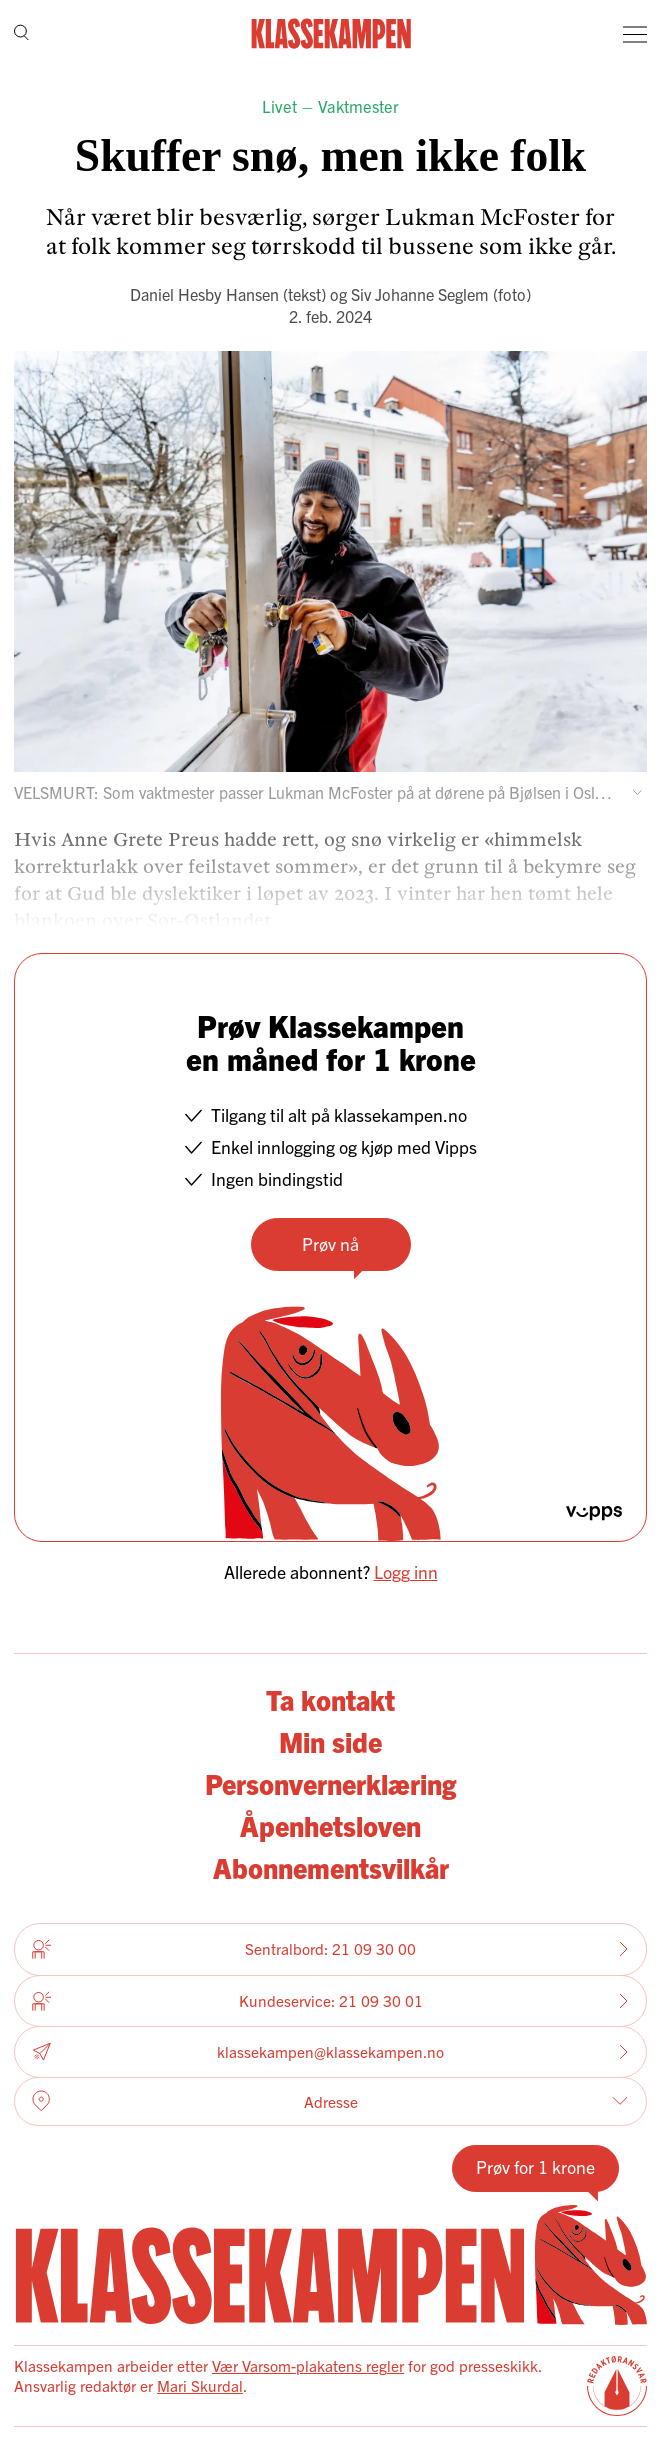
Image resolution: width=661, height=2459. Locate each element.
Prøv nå (330, 1243)
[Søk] (21, 34)
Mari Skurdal (200, 2385)
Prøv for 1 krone (535, 2166)
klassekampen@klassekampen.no (330, 2051)
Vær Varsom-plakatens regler (308, 2365)
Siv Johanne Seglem (420, 294)
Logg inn (406, 1571)
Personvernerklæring (330, 1783)
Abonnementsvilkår (331, 1867)
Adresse (330, 2101)
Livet (279, 106)
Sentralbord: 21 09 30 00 (330, 1949)
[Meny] (635, 34)
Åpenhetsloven (330, 1825)
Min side (330, 1741)
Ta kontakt (330, 1699)
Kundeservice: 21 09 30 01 (330, 2001)
